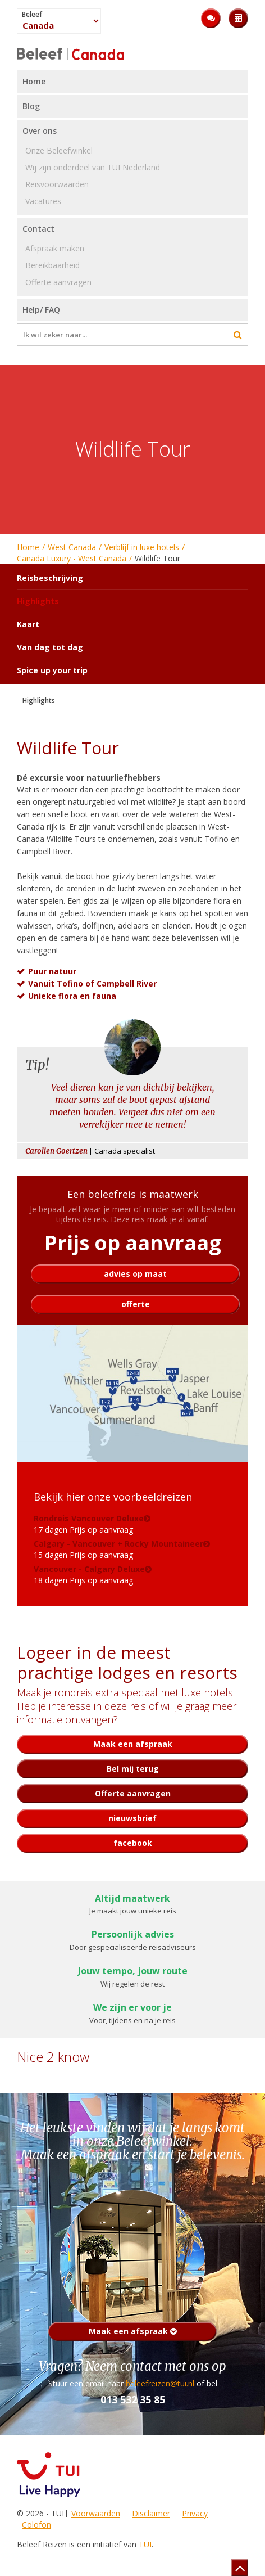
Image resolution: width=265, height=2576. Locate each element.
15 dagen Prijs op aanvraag (118, 1549)
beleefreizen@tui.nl (160, 2383)
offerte (135, 1304)
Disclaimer (151, 2513)
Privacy (195, 2513)
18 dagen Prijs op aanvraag (89, 1575)
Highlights (38, 700)
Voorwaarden (95, 2513)
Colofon (36, 2524)
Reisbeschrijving (50, 578)
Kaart (28, 624)
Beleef (32, 14)
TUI (145, 2544)
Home (28, 547)
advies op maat (135, 1273)
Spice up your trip (52, 670)
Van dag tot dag (50, 647)
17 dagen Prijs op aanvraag (89, 1524)
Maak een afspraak (133, 2331)
